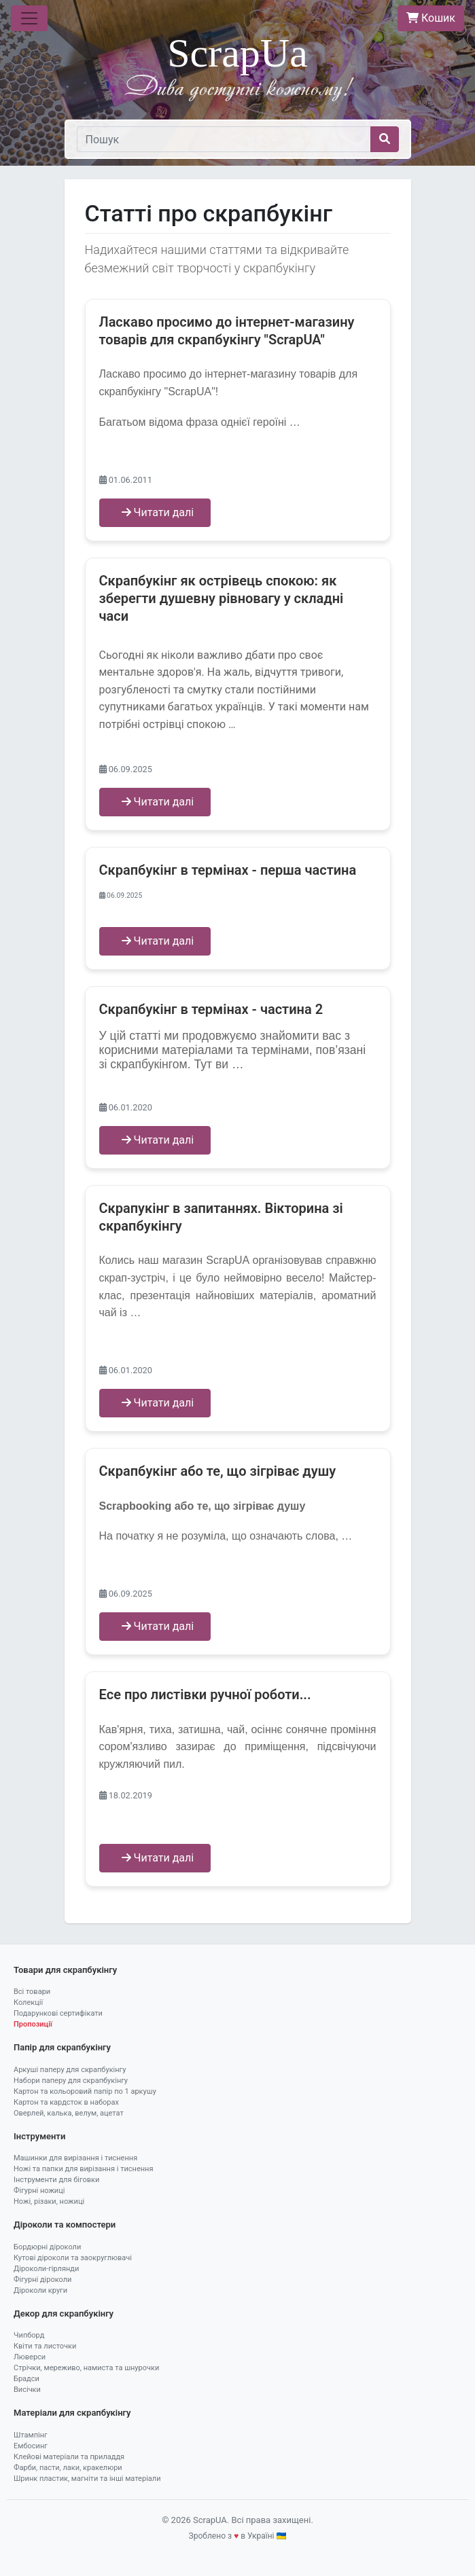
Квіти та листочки (45, 2346)
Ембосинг (31, 2446)
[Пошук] (224, 139)
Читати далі (158, 512)
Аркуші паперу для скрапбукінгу (70, 2069)
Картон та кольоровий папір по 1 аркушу (85, 2091)
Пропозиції (33, 2024)
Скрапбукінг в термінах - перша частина (228, 870)
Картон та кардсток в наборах (66, 2102)
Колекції (28, 2002)
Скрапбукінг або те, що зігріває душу (217, 1471)
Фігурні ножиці (39, 2190)
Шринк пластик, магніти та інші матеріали (87, 2478)
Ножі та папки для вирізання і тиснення (83, 2168)
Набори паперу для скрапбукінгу (71, 2080)
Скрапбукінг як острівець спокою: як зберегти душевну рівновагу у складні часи (221, 598)
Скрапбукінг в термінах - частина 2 (211, 1009)
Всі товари (32, 1991)
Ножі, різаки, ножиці (49, 2201)
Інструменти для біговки (56, 2179)
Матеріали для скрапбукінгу (72, 2413)
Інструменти (39, 2136)
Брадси (26, 2378)
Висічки (27, 2389)
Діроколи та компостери (65, 2224)
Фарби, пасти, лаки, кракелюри (68, 2467)
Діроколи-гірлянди (46, 2268)
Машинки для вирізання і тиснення (75, 2158)
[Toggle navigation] (29, 18)
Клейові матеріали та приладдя (69, 2456)
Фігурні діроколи (42, 2279)
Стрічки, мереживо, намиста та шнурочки (86, 2367)
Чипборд (29, 2335)
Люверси (30, 2357)
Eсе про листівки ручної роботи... (205, 1694)
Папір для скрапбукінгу (62, 2047)
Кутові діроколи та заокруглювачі (73, 2257)
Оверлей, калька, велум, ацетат (69, 2113)
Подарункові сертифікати (58, 2013)
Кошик (430, 18)
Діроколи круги (40, 2290)
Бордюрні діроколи (47, 2247)
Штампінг (31, 2435)
